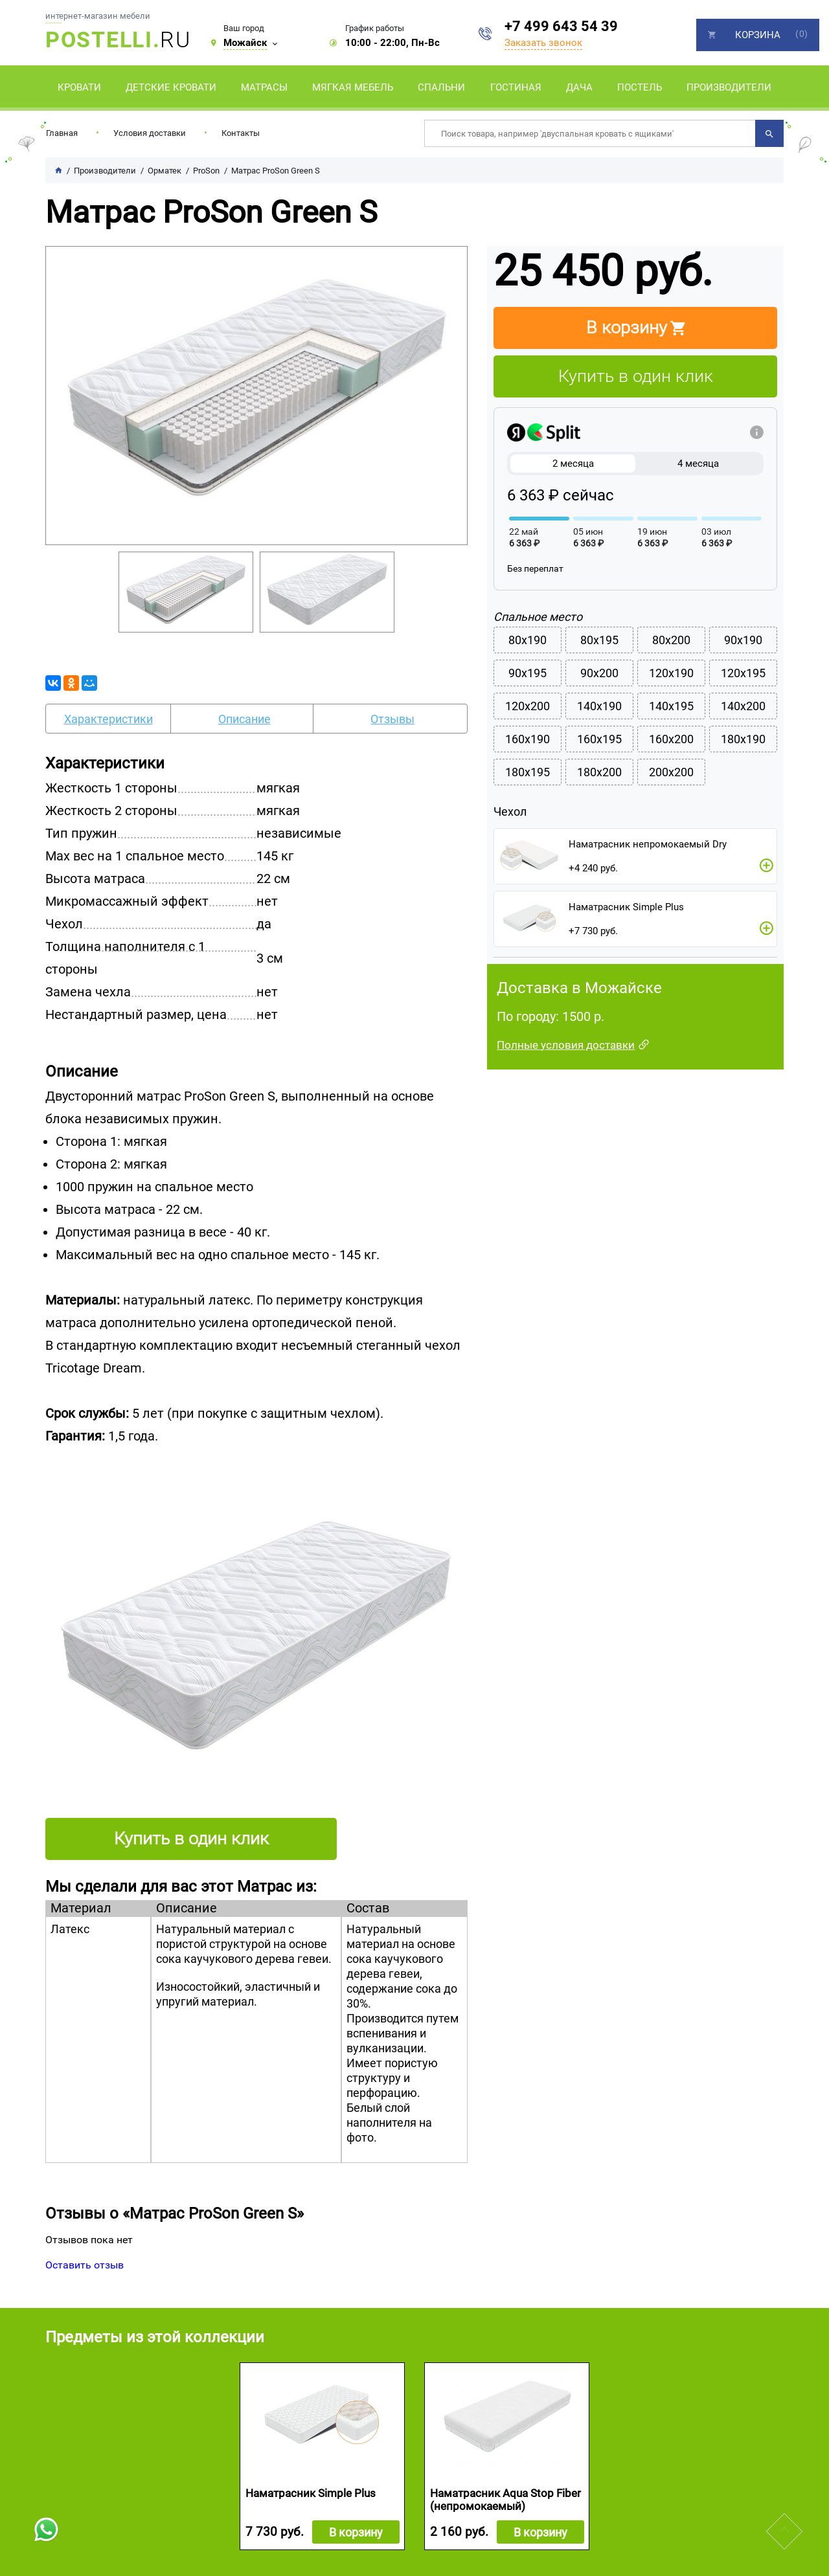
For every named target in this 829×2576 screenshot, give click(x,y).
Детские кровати (171, 87)
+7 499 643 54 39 (561, 26)
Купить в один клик (635, 376)
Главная (62, 133)
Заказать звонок (543, 43)
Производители (729, 87)
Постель (639, 87)
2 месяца (572, 463)
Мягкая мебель (352, 87)
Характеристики (108, 719)
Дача (579, 87)
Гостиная (515, 87)
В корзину (356, 2532)
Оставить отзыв (84, 2265)
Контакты (240, 133)
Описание (244, 719)
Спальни (441, 87)
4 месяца (697, 463)
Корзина (757, 35)
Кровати (79, 87)
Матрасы (264, 87)
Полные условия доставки (566, 1045)
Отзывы (392, 719)
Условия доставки (149, 133)
